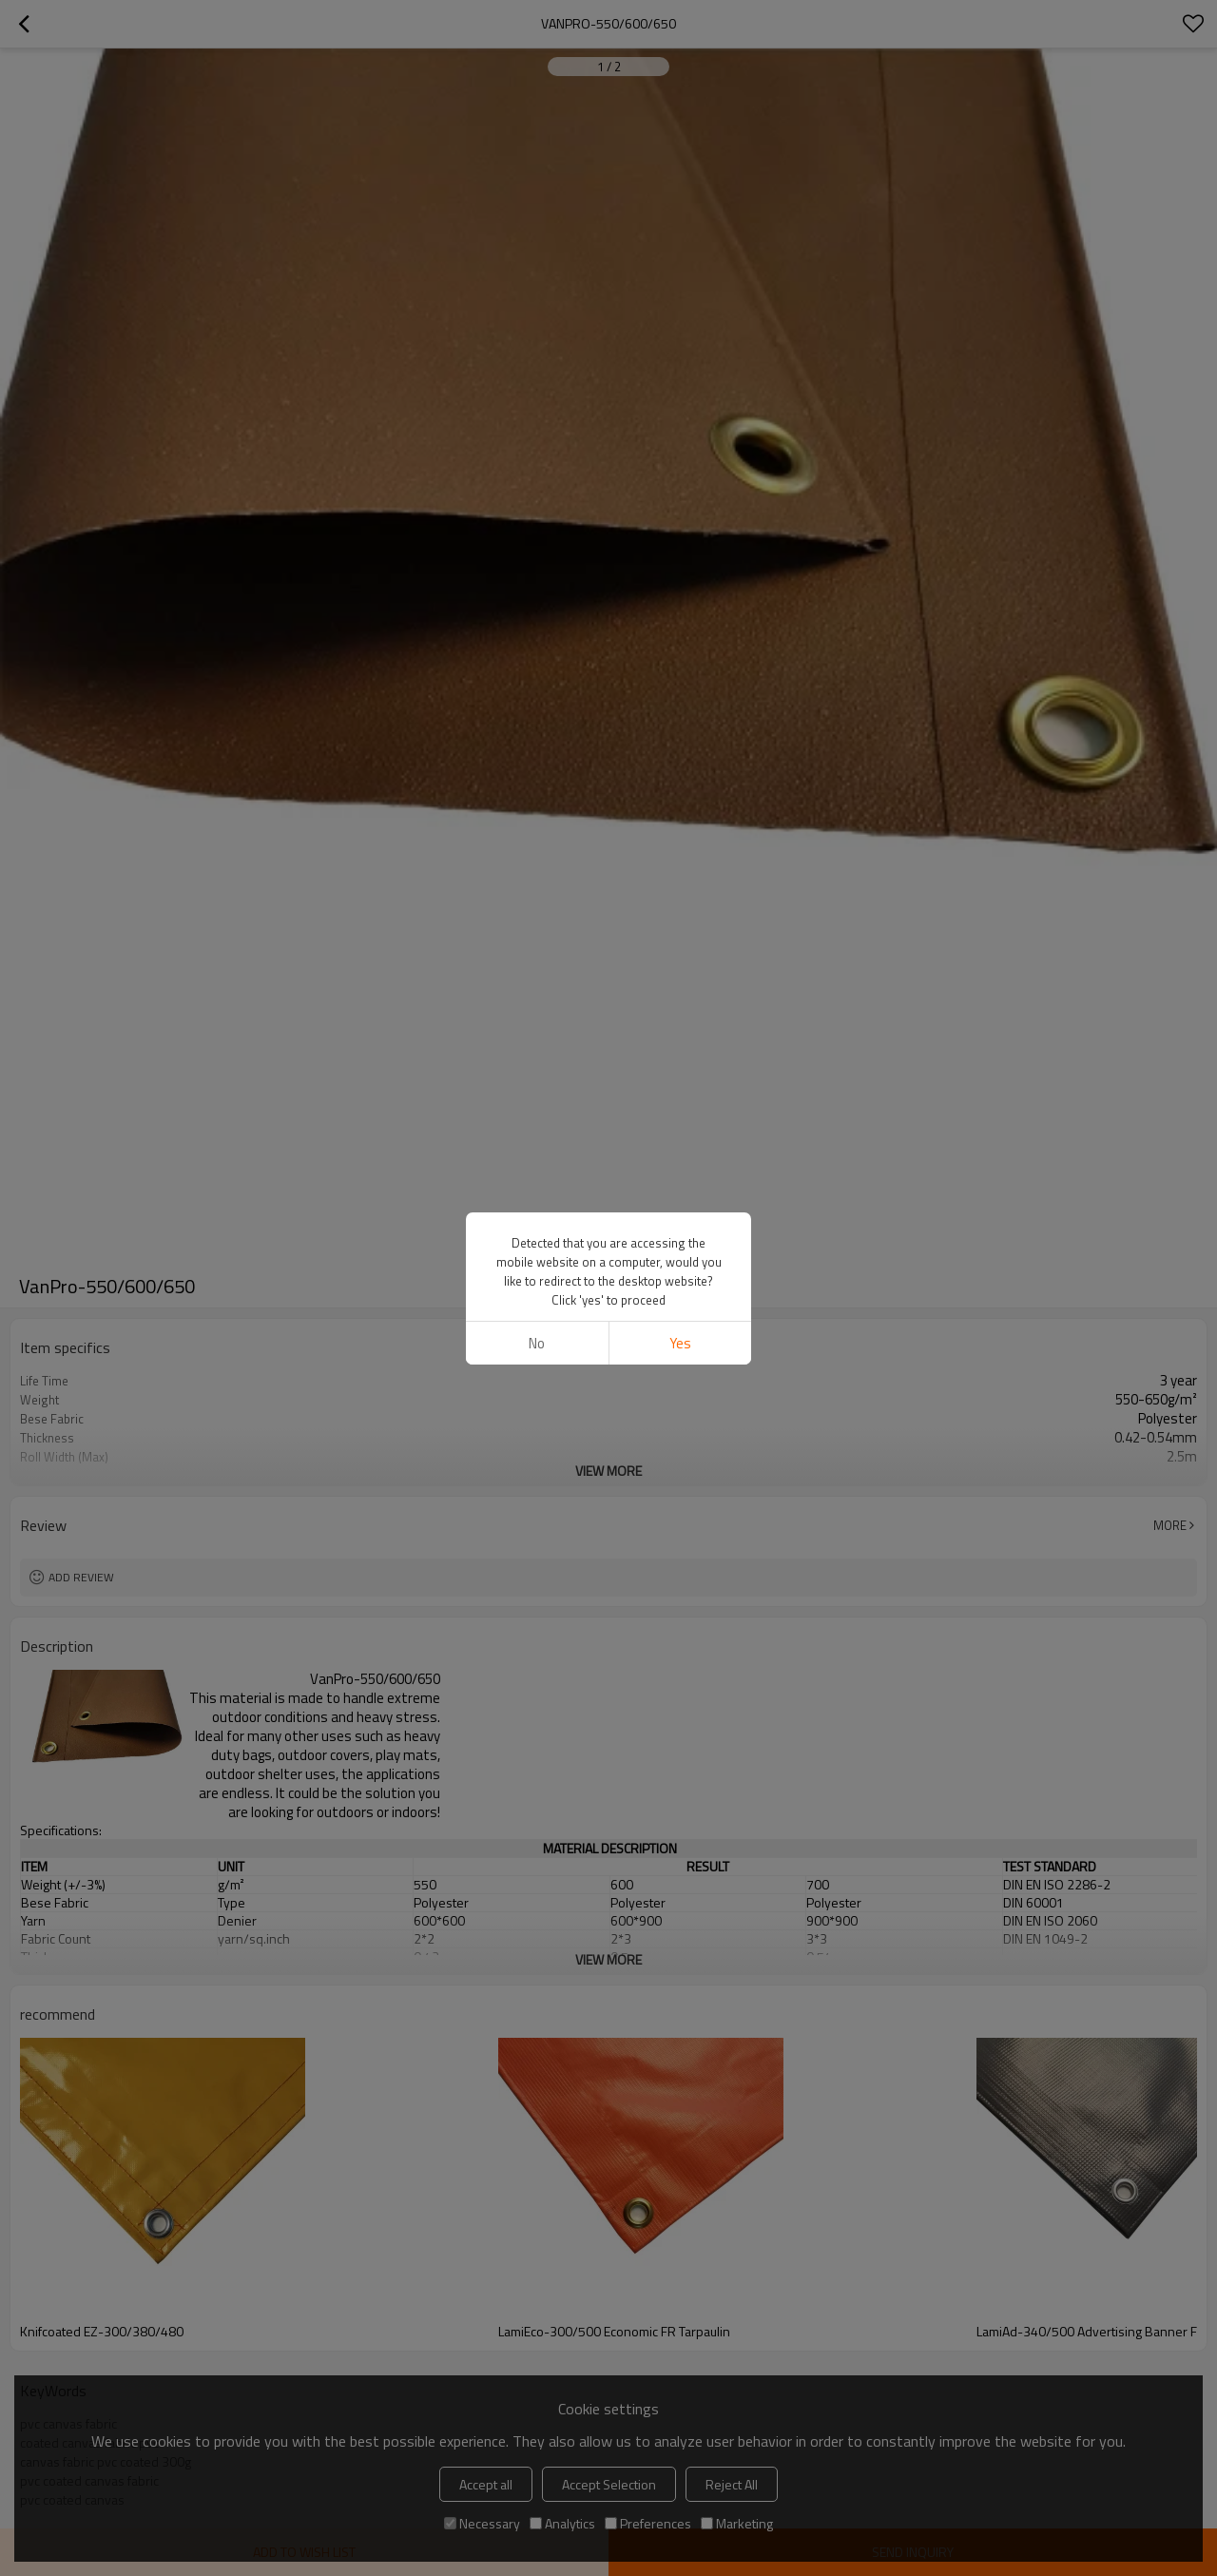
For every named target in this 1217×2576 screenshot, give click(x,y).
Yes (680, 1343)
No (537, 1343)
